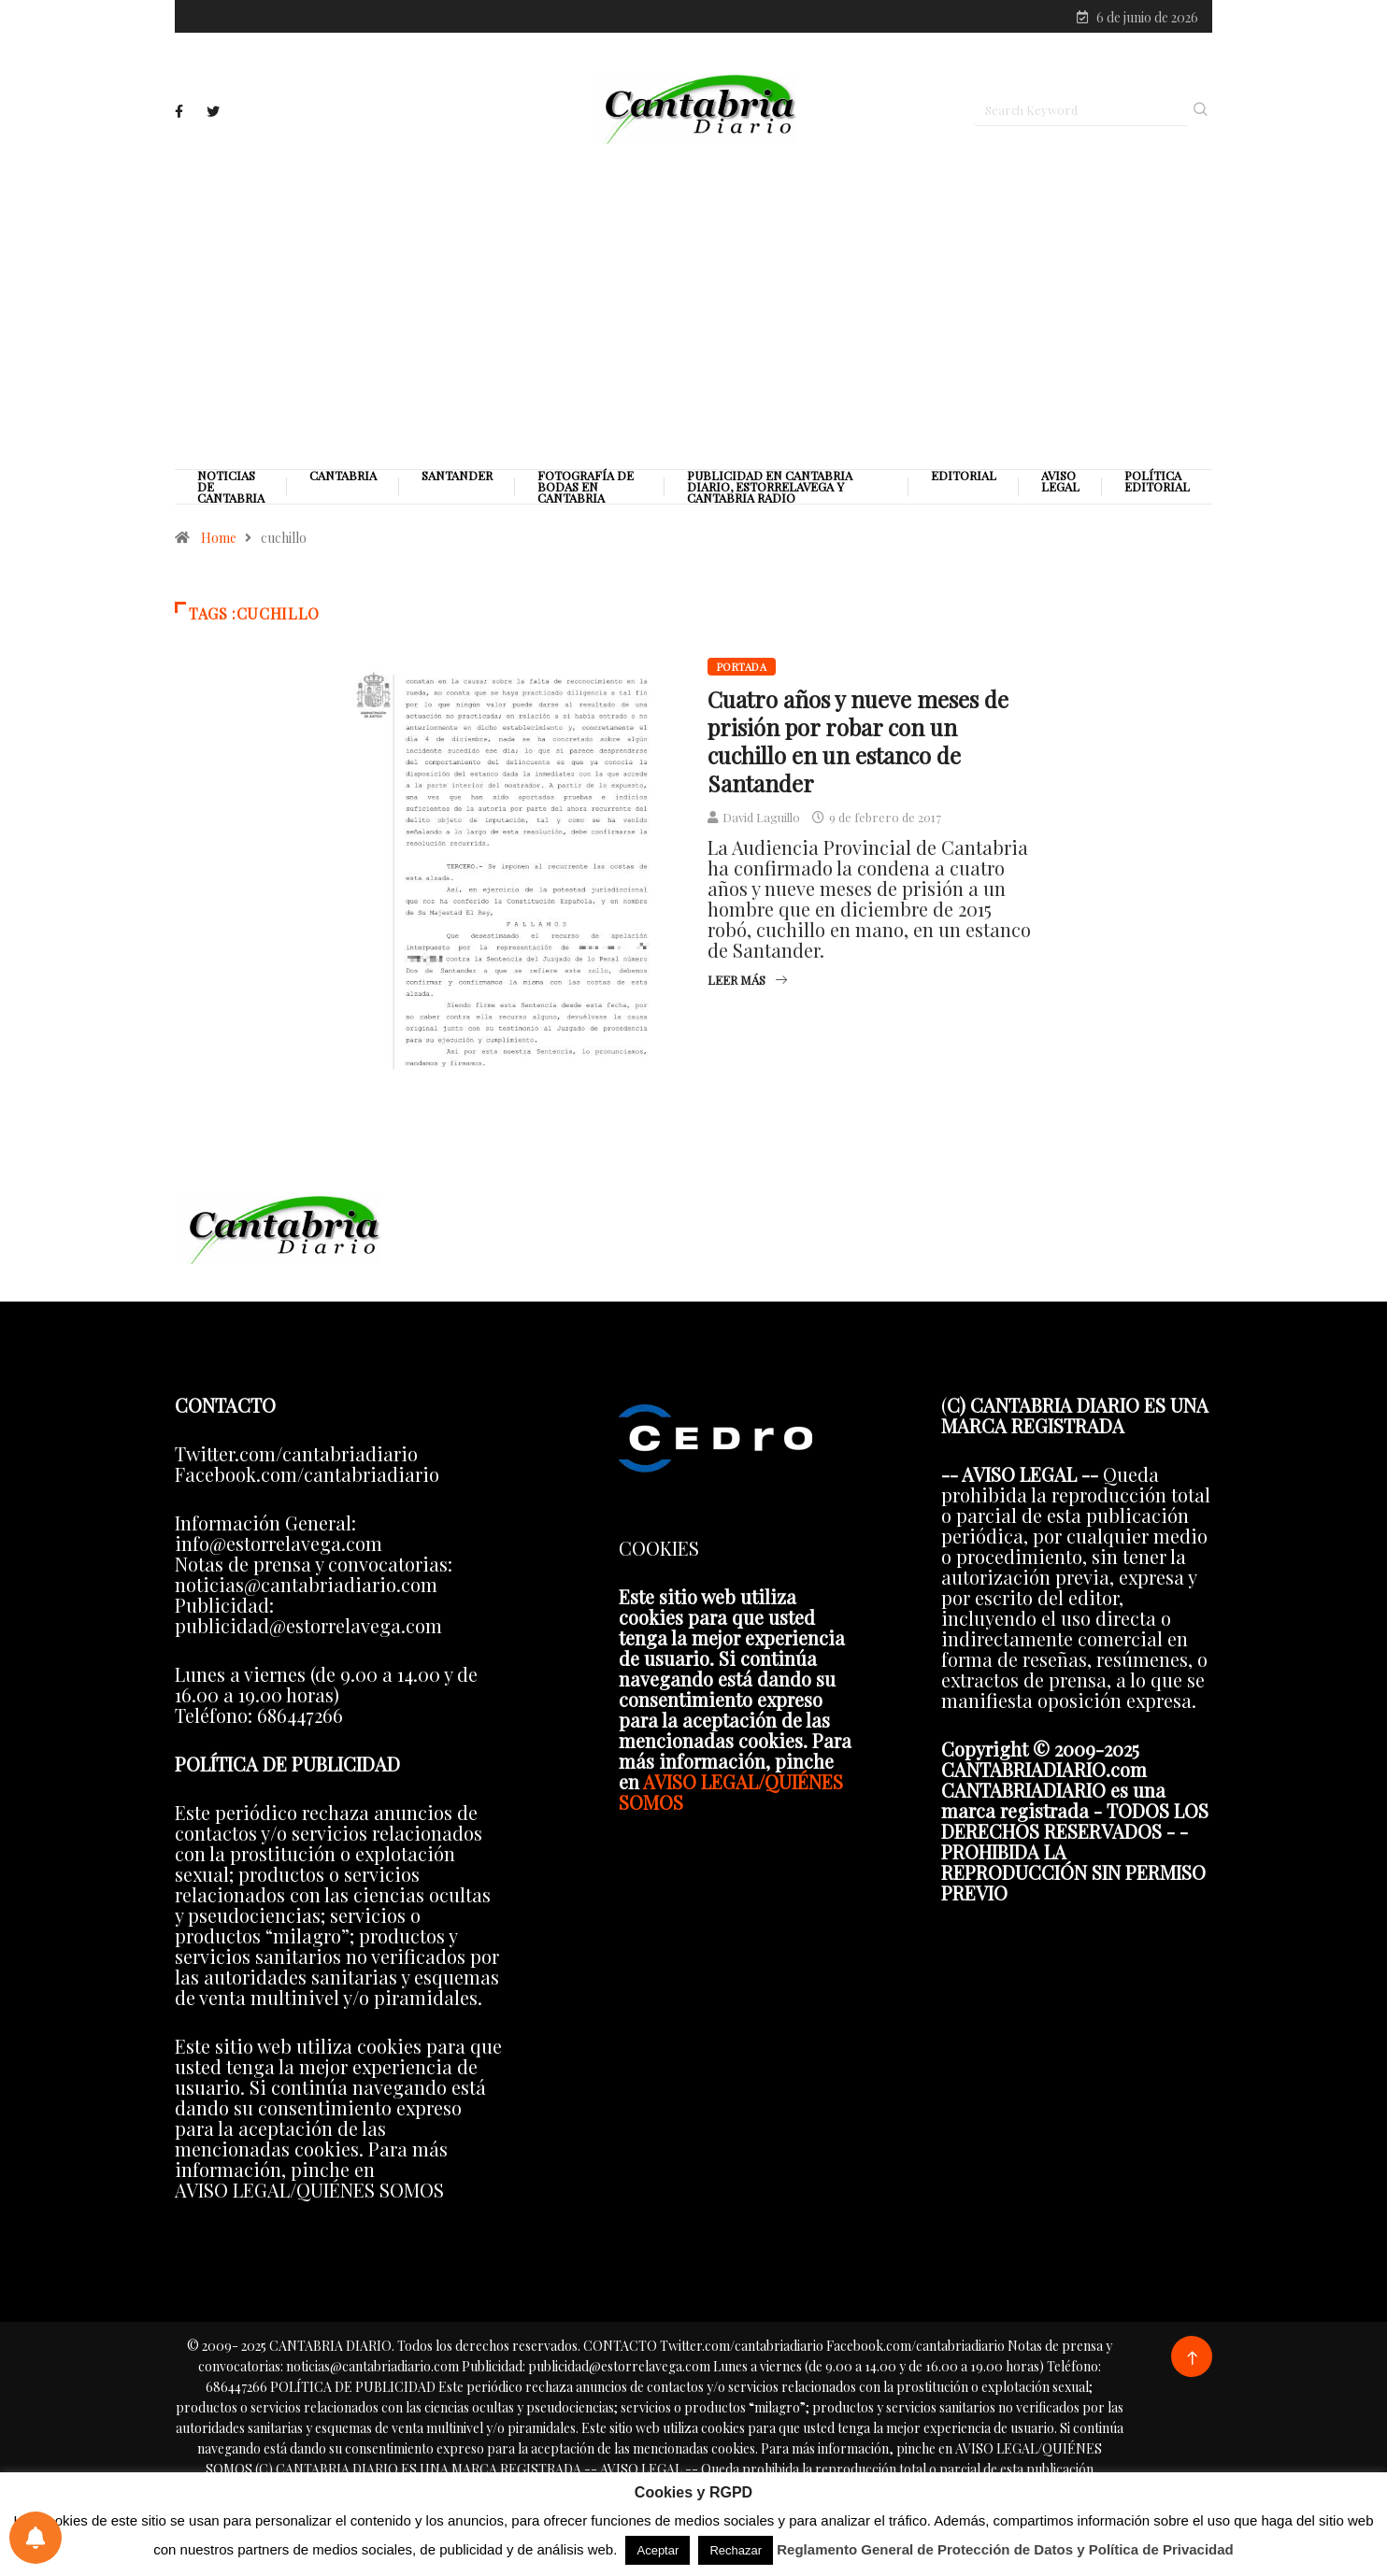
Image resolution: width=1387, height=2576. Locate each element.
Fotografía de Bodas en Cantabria (585, 487)
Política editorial (1157, 481)
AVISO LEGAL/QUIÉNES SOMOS (731, 1792)
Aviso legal (1060, 481)
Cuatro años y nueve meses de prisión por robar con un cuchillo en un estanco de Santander (858, 741)
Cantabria (343, 475)
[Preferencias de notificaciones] (35, 2538)
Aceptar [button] (657, 2550)
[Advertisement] (693, 305)
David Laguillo (761, 817)
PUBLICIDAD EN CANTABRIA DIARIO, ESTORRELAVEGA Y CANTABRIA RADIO (769, 487)
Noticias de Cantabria (231, 487)
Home (218, 538)
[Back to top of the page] (1192, 2359)
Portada (741, 667)
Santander (457, 475)
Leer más (747, 980)
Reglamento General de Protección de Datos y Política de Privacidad (1005, 2549)
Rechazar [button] (735, 2550)
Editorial (963, 475)
